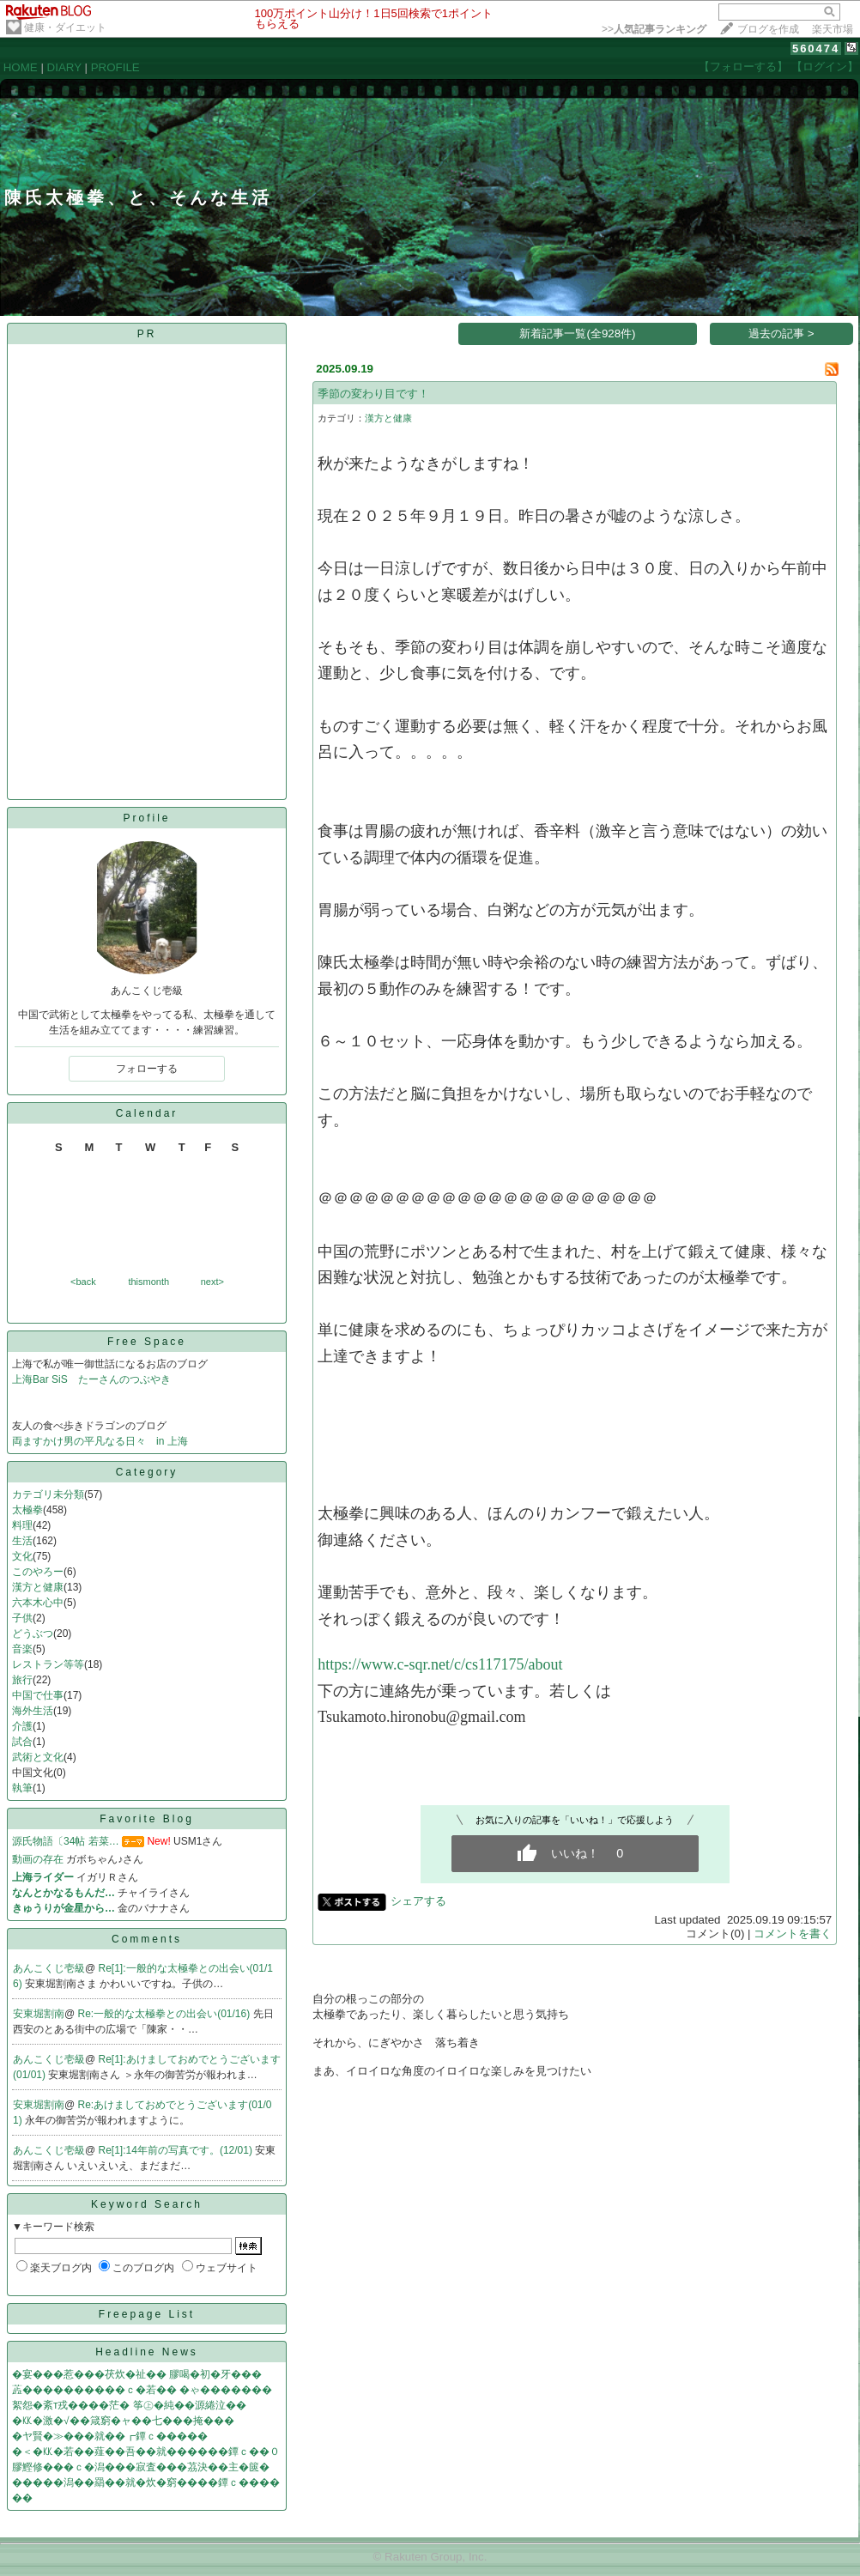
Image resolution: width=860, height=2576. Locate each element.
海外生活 (32, 1711)
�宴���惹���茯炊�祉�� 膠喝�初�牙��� (137, 2374)
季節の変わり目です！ (373, 393)
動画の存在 (38, 1859)
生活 (22, 1541)
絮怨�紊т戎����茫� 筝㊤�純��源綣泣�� (129, 2405)
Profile (146, 818)
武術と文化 (38, 1757)
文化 (22, 1556)
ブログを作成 (768, 29)
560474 (815, 48)
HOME (20, 67)
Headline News (146, 2352)
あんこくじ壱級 (49, 1968)
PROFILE (115, 67)
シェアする (418, 1900)
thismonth (148, 1281)
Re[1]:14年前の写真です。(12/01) (177, 2150)
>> (654, 29)
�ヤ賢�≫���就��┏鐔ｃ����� (110, 2436)
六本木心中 (38, 1603)
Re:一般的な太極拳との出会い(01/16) (165, 2014)
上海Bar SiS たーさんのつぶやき (96, 1379)
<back (83, 1281)
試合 (22, 1742)
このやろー (38, 1572)
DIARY (64, 67)
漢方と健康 (38, 1587)
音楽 (22, 1649)
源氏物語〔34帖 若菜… (65, 1841)
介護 (22, 1726)
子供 (22, 1618)
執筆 (22, 1788)
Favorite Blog (147, 1819)
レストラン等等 (48, 1664)
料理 (22, 1525)
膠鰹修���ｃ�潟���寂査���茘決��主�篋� (141, 2467)
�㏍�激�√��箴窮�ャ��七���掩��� (123, 2421)
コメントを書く (793, 1933)
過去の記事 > (781, 333)
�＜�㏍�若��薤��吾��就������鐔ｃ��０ (146, 2452)
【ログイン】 (824, 66)
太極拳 (27, 1510)
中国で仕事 (38, 1695)
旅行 (22, 1680)
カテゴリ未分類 (48, 1494)
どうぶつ (32, 1633)
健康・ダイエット (65, 27)
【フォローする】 (743, 66)
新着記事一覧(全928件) (577, 333)
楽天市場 (832, 29)
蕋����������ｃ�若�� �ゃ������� (142, 2390)
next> (212, 1281)
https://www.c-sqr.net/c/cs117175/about (440, 1664)
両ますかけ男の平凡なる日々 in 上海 (100, 1441)
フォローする (147, 1069)
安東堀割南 (38, 2014)
